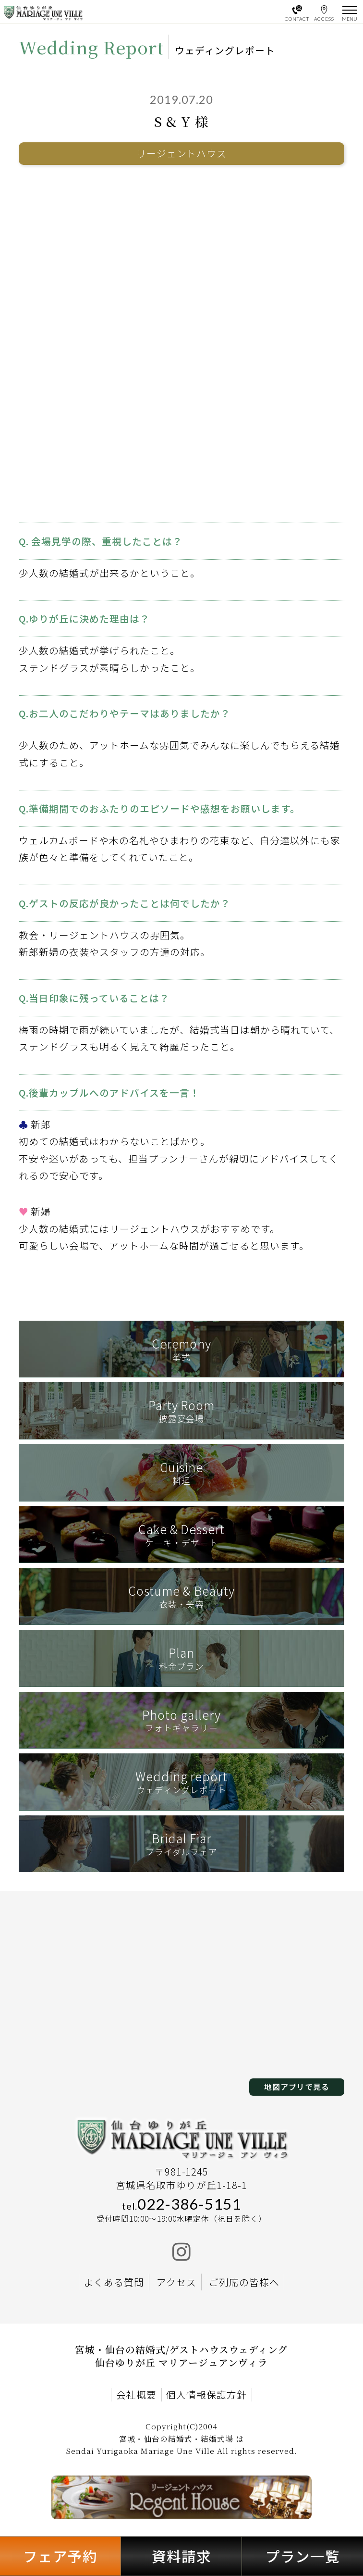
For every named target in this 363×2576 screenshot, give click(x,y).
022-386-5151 (181, 2204)
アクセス (176, 2282)
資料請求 (181, 2556)
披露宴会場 (181, 1410)
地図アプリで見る (296, 2086)
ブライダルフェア (181, 1843)
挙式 (181, 1349)
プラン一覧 (303, 2556)
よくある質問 (114, 2282)
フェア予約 (60, 2556)
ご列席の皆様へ (244, 2282)
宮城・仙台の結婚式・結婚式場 (176, 2438)
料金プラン (181, 1658)
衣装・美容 (181, 1596)
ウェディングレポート (181, 1781)
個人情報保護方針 (206, 2394)
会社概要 (136, 2394)
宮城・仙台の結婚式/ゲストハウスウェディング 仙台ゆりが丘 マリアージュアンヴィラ (181, 2356)
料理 (181, 1472)
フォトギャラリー (181, 1720)
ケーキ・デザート (181, 1534)
